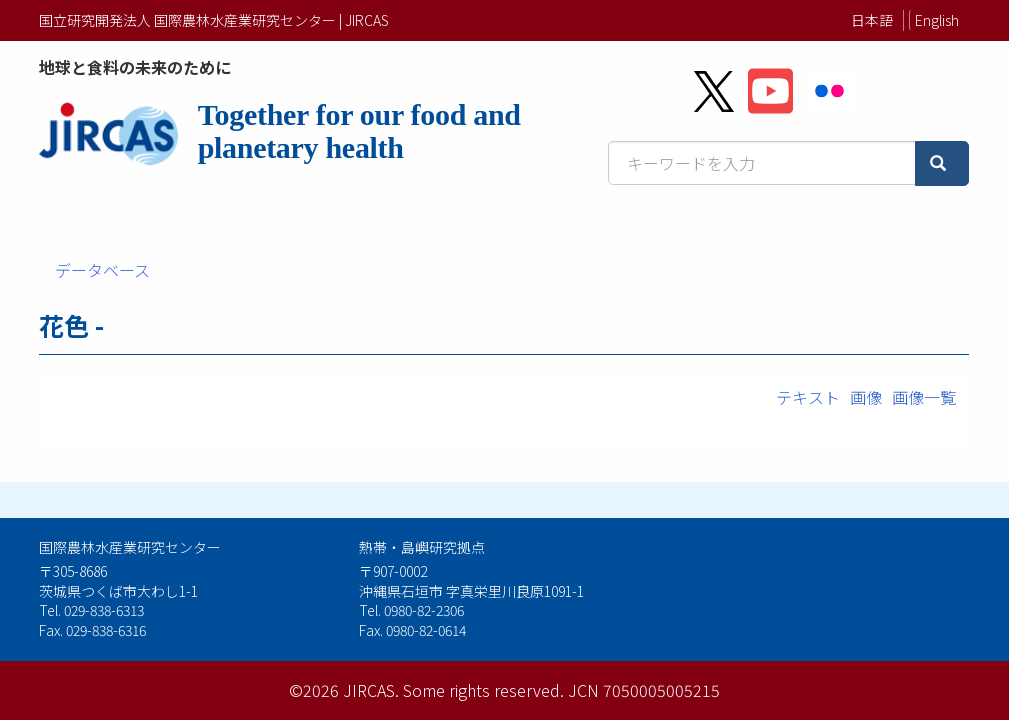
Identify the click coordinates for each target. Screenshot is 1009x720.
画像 (866, 397)
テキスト (808, 397)
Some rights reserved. (483, 690)
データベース (102, 270)
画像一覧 (924, 397)
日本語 (872, 20)
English (937, 20)
